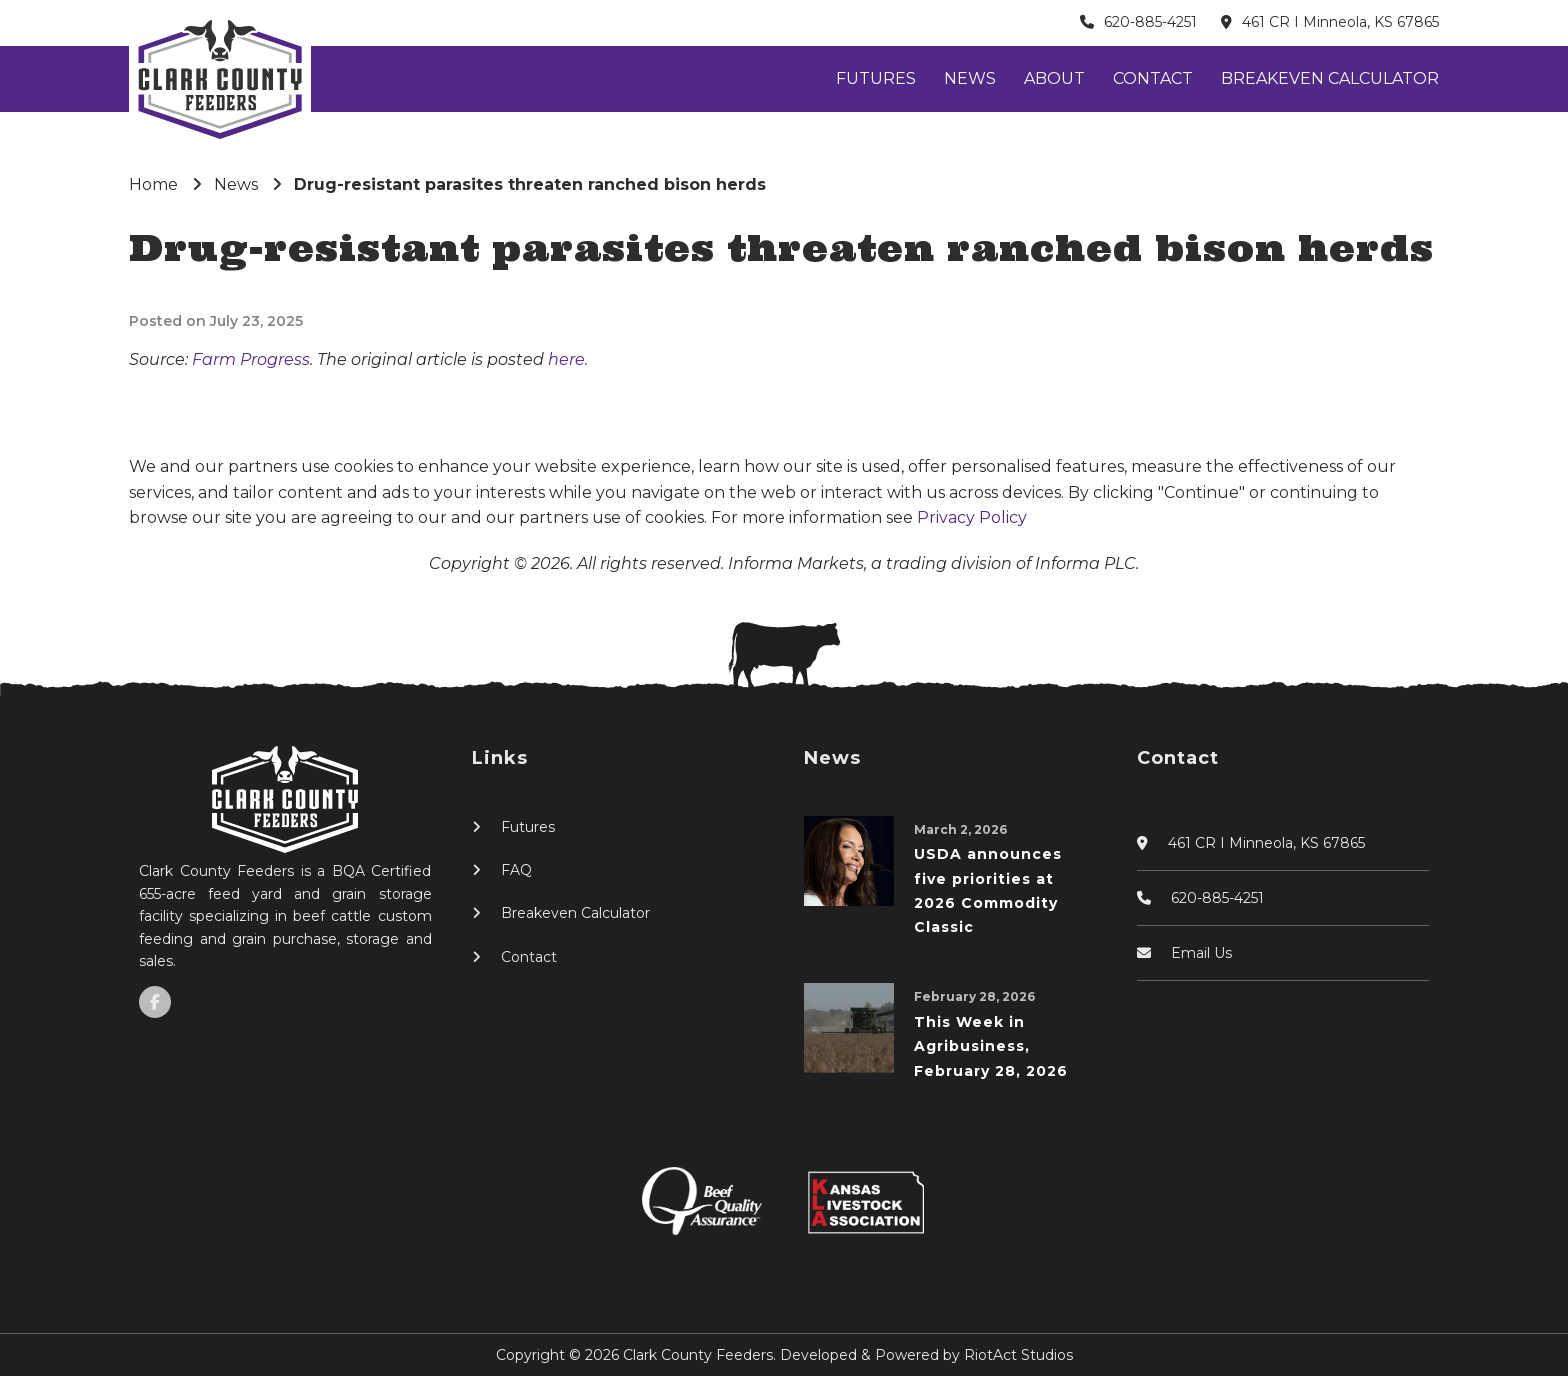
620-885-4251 (1150, 22)
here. (568, 359)
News (970, 78)
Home (153, 184)
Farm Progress (251, 359)
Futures (876, 78)
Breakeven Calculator (1330, 78)
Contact (1153, 78)
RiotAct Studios (1018, 1355)
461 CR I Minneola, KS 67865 (1340, 22)
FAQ (516, 870)
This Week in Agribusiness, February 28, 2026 (991, 1046)
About (1054, 78)
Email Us (1201, 953)
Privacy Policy (972, 517)
